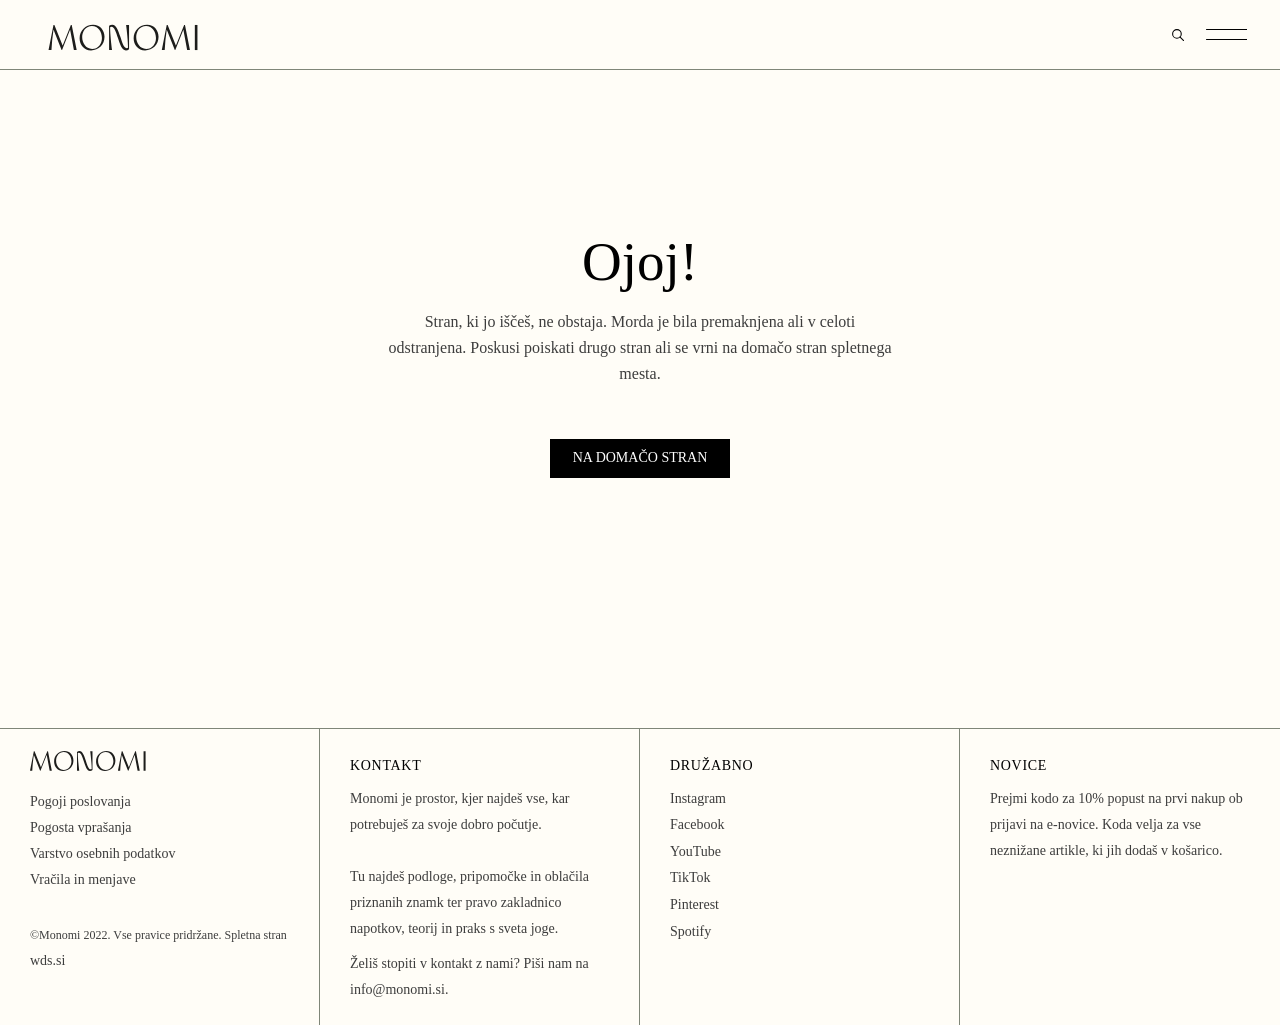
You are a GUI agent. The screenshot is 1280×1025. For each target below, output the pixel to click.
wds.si (47, 960)
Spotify (690, 931)
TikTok (690, 877)
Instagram (698, 798)
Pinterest (694, 904)
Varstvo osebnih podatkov (102, 853)
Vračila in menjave (83, 879)
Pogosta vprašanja (80, 827)
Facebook (697, 824)
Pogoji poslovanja (80, 801)
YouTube (695, 851)
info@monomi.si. (399, 989)
